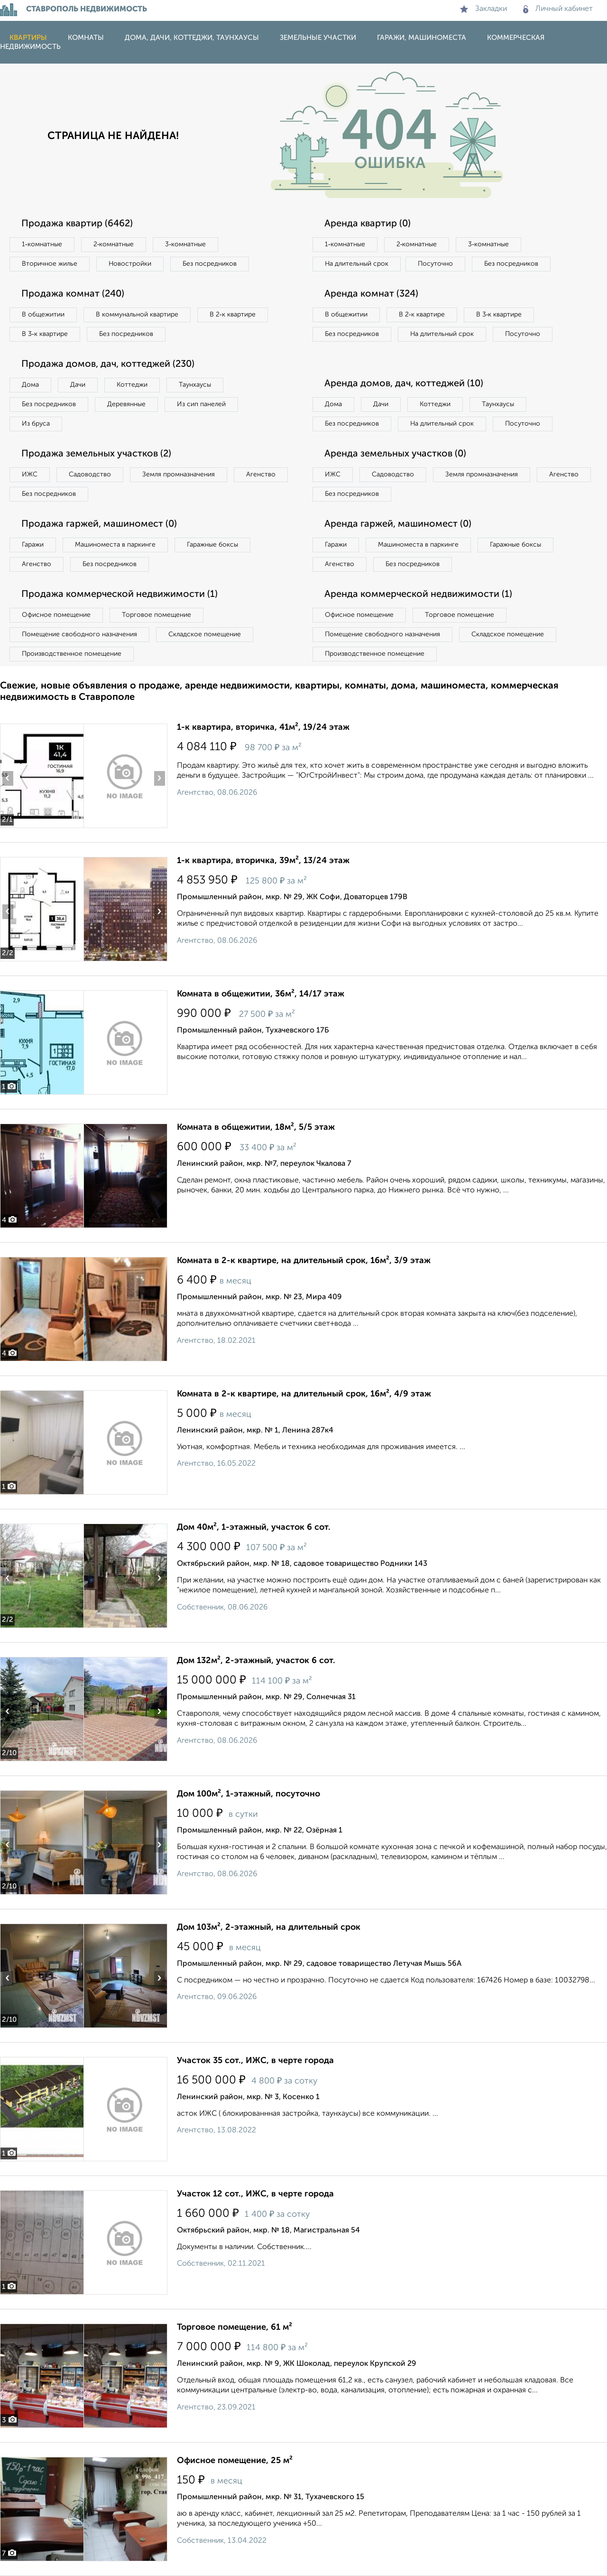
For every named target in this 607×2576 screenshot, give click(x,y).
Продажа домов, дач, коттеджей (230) (107, 364)
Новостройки (130, 263)
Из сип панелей (201, 404)
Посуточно (435, 263)
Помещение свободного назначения (79, 634)
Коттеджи (132, 384)
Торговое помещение (156, 615)
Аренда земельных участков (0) (395, 454)
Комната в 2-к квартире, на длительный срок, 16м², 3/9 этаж (304, 1260)
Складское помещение (204, 634)
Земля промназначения (178, 474)
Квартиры (28, 37)
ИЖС (29, 474)
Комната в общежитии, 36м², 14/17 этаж (260, 994)
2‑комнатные (113, 244)
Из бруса (36, 423)
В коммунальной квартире (137, 314)
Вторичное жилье (49, 263)
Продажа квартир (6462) (77, 224)
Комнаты (86, 37)
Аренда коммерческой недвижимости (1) (418, 594)
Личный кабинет (558, 9)
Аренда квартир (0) (367, 224)
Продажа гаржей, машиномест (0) (99, 524)
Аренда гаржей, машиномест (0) (397, 524)
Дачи (77, 384)
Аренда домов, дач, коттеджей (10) (403, 384)
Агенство (261, 474)
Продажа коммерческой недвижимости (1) (119, 594)
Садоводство (90, 474)
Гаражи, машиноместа (421, 37)
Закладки (483, 9)
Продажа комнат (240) (72, 294)
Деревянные (126, 404)
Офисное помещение (56, 615)
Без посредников (210, 263)
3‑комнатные (185, 244)
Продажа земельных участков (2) (96, 454)
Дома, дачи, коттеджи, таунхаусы (192, 37)
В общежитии (43, 314)
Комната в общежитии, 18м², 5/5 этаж (256, 1127)
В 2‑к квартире (233, 314)
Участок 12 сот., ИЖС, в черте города (255, 2194)
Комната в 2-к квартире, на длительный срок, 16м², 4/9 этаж (304, 1394)
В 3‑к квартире (45, 334)
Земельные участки (318, 37)
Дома (30, 384)
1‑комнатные (42, 244)
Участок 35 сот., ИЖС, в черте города (255, 2060)
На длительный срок (356, 263)
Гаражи (33, 544)
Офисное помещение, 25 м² (235, 2460)
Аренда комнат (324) (371, 294)
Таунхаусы (195, 384)
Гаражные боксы (212, 544)
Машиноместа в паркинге (115, 544)
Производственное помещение (71, 654)
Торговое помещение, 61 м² (234, 2327)
